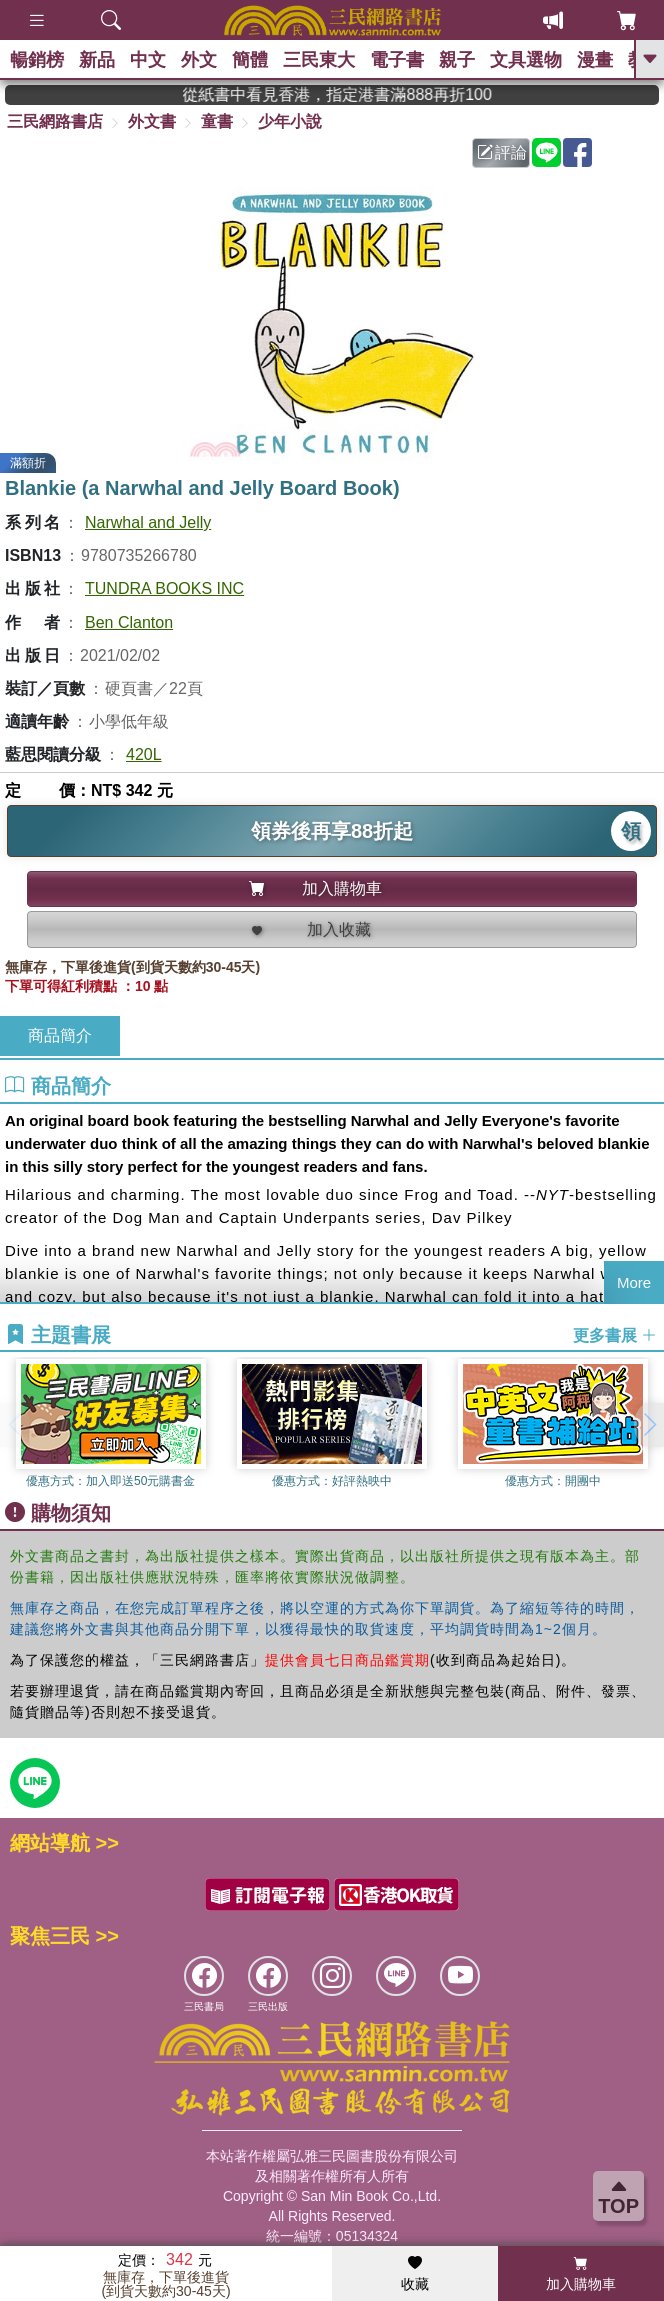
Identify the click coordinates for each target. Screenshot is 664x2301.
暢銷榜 (37, 60)
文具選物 (526, 60)
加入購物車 (581, 2274)
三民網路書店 (55, 121)
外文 (199, 60)
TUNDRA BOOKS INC (164, 588)
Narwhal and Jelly (148, 522)
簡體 (250, 60)
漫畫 (595, 60)
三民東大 (319, 60)
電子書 (397, 60)
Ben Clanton (129, 622)
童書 (217, 121)
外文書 (152, 121)
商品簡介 (60, 1035)
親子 (457, 60)
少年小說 (290, 121)
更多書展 (615, 1335)
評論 (502, 152)
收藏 (415, 2274)
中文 (148, 60)
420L (144, 754)
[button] (649, 1425)
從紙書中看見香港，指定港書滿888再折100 (371, 94)
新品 (97, 60)
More (634, 1282)
